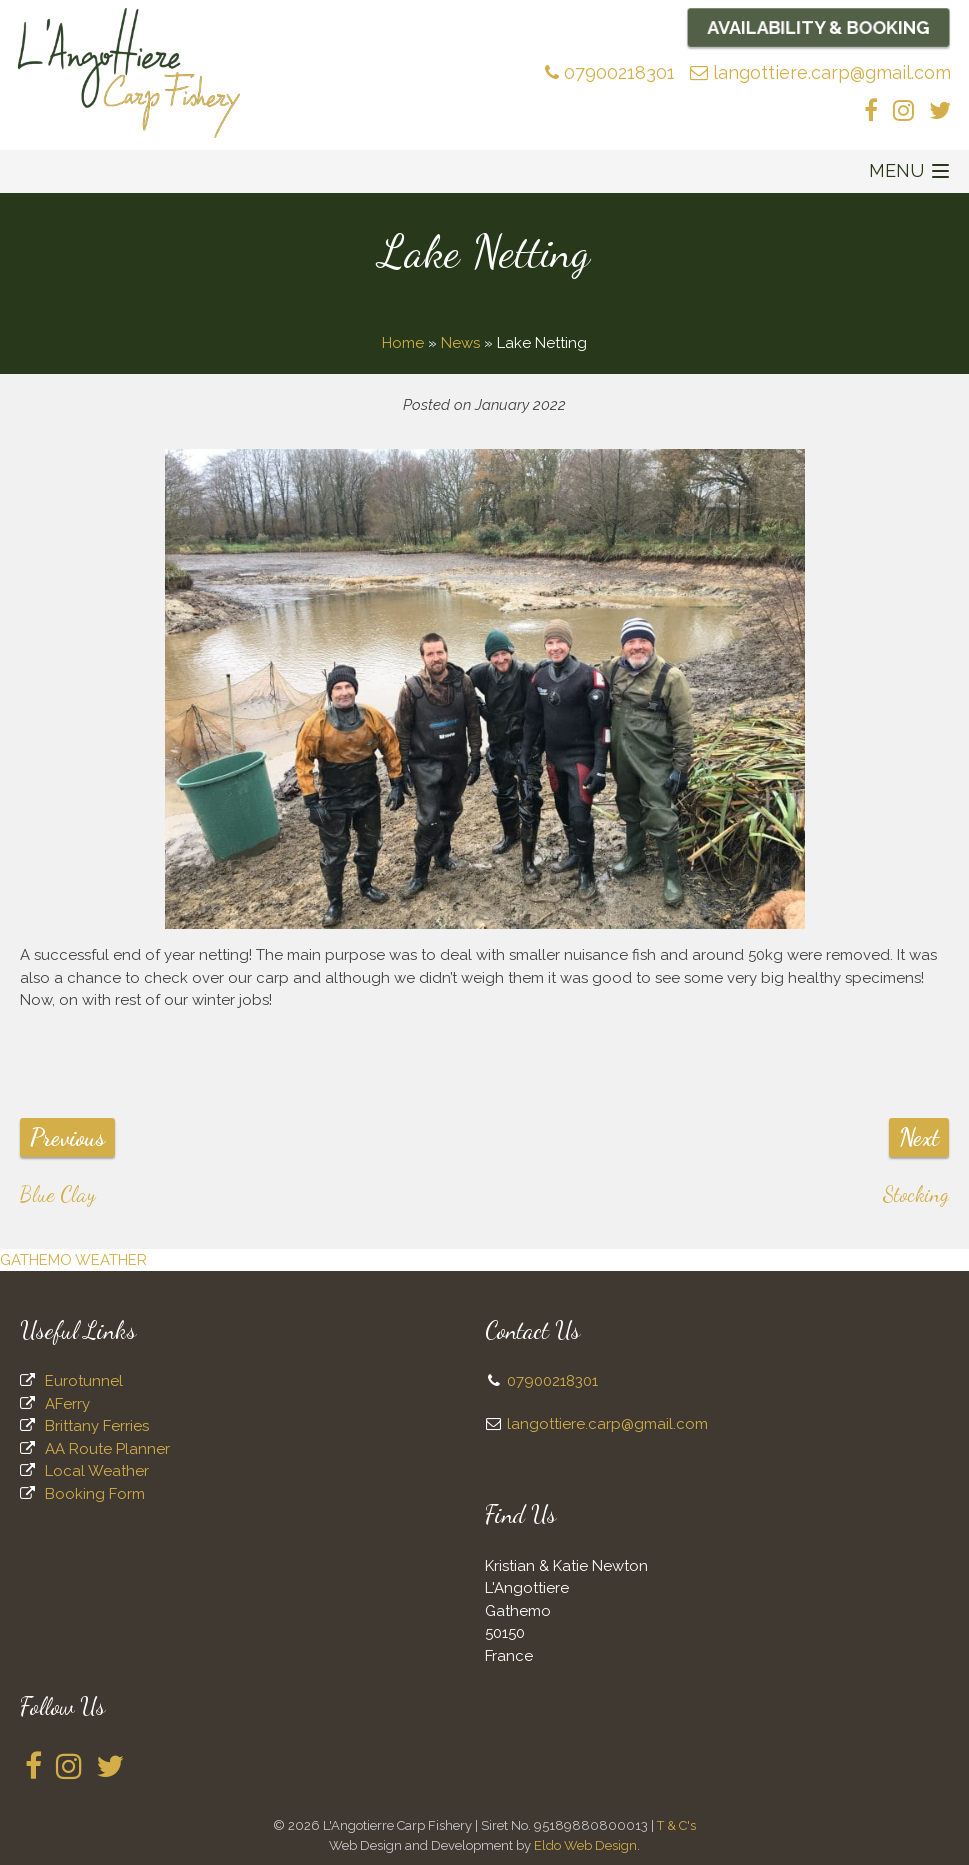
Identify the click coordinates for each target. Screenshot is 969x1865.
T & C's (676, 1825)
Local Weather (97, 1471)
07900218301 (610, 72)
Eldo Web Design (585, 1845)
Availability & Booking (818, 27)
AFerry (67, 1404)
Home (403, 343)
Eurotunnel (84, 1381)
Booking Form (95, 1494)
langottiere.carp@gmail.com (820, 72)
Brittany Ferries (97, 1426)
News (460, 343)
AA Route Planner (107, 1449)
